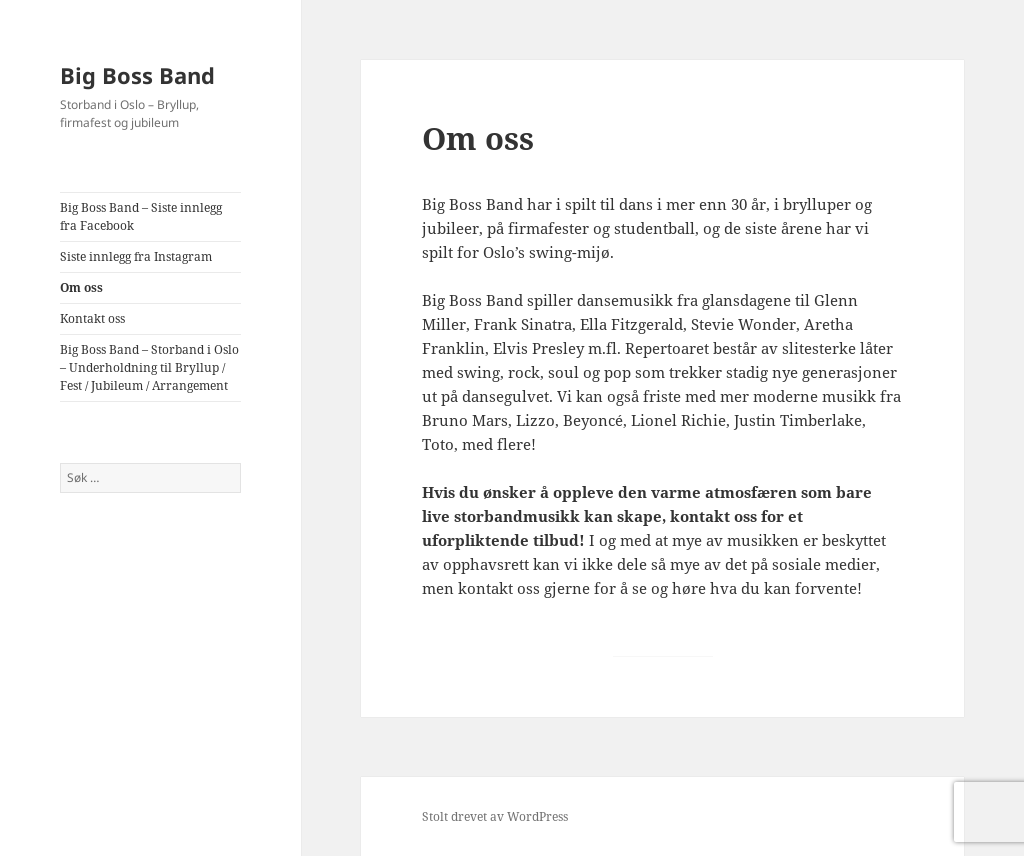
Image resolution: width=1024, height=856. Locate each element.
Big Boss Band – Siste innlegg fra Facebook (141, 216)
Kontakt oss (92, 318)
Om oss (81, 287)
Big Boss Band (137, 75)
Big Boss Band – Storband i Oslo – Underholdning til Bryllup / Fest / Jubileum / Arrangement (149, 367)
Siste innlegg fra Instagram (136, 256)
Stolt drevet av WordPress (495, 816)
